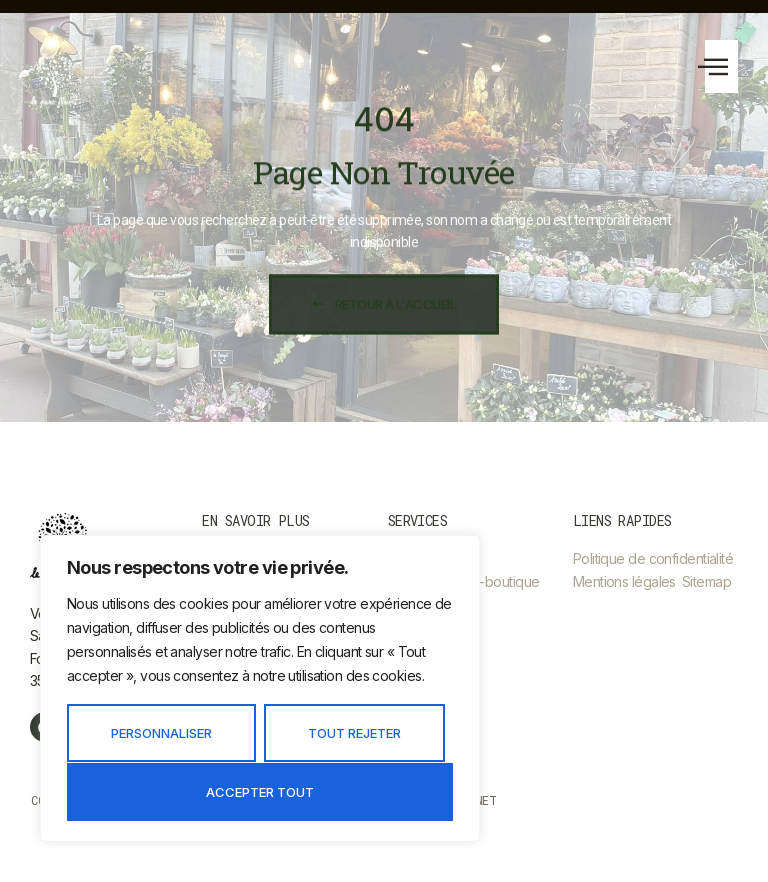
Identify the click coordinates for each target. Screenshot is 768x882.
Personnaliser (161, 733)
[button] (721, 66)
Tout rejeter (354, 733)
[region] (260, 688)
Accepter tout (260, 792)
